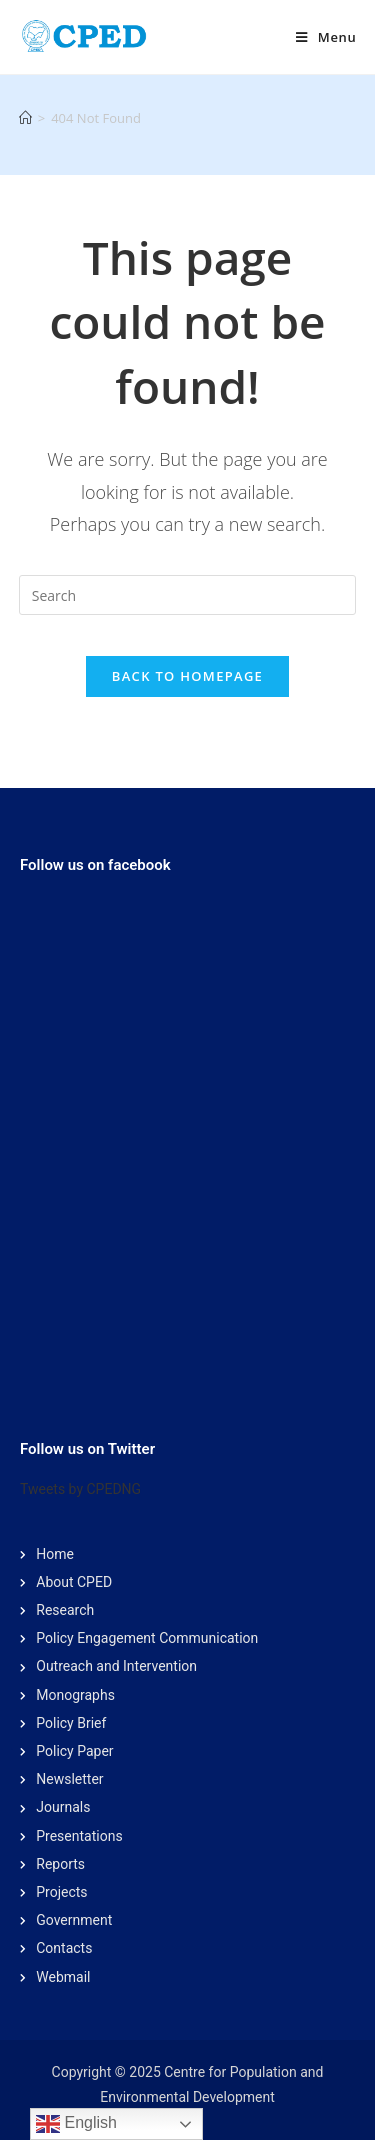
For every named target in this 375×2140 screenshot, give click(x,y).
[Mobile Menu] (326, 37)
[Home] (25, 118)
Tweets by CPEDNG (80, 1489)
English (76, 2124)
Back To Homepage (187, 676)
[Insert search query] (188, 595)
